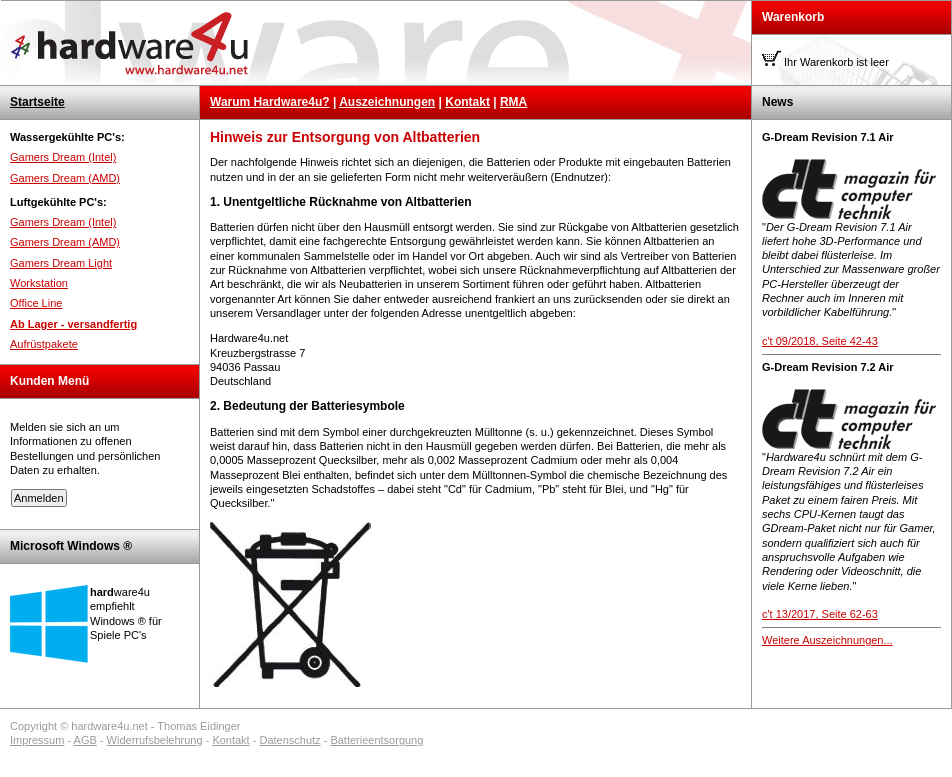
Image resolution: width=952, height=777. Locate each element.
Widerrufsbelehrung (155, 740)
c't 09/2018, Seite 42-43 (820, 341)
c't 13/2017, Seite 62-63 (820, 614)
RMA (513, 102)
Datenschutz (289, 740)
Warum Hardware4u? (270, 102)
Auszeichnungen (387, 102)
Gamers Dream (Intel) (63, 157)
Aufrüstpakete (44, 344)
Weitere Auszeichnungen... (827, 640)
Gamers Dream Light (61, 263)
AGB (85, 740)
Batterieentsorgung (376, 740)
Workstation (39, 283)
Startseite (37, 102)
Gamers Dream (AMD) (65, 178)
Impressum (37, 740)
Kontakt (467, 102)
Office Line (36, 303)
